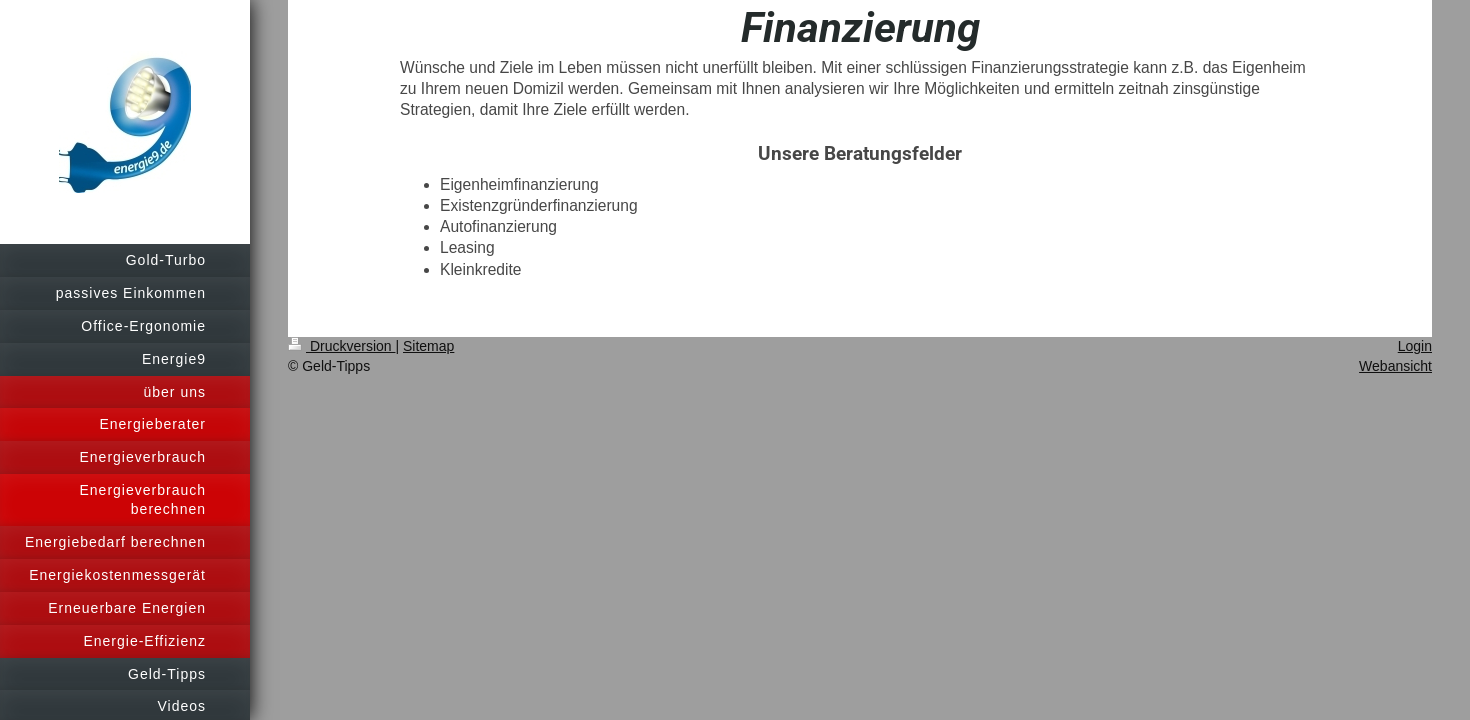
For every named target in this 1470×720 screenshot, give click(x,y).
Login (1415, 346)
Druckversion (341, 346)
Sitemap (428, 346)
